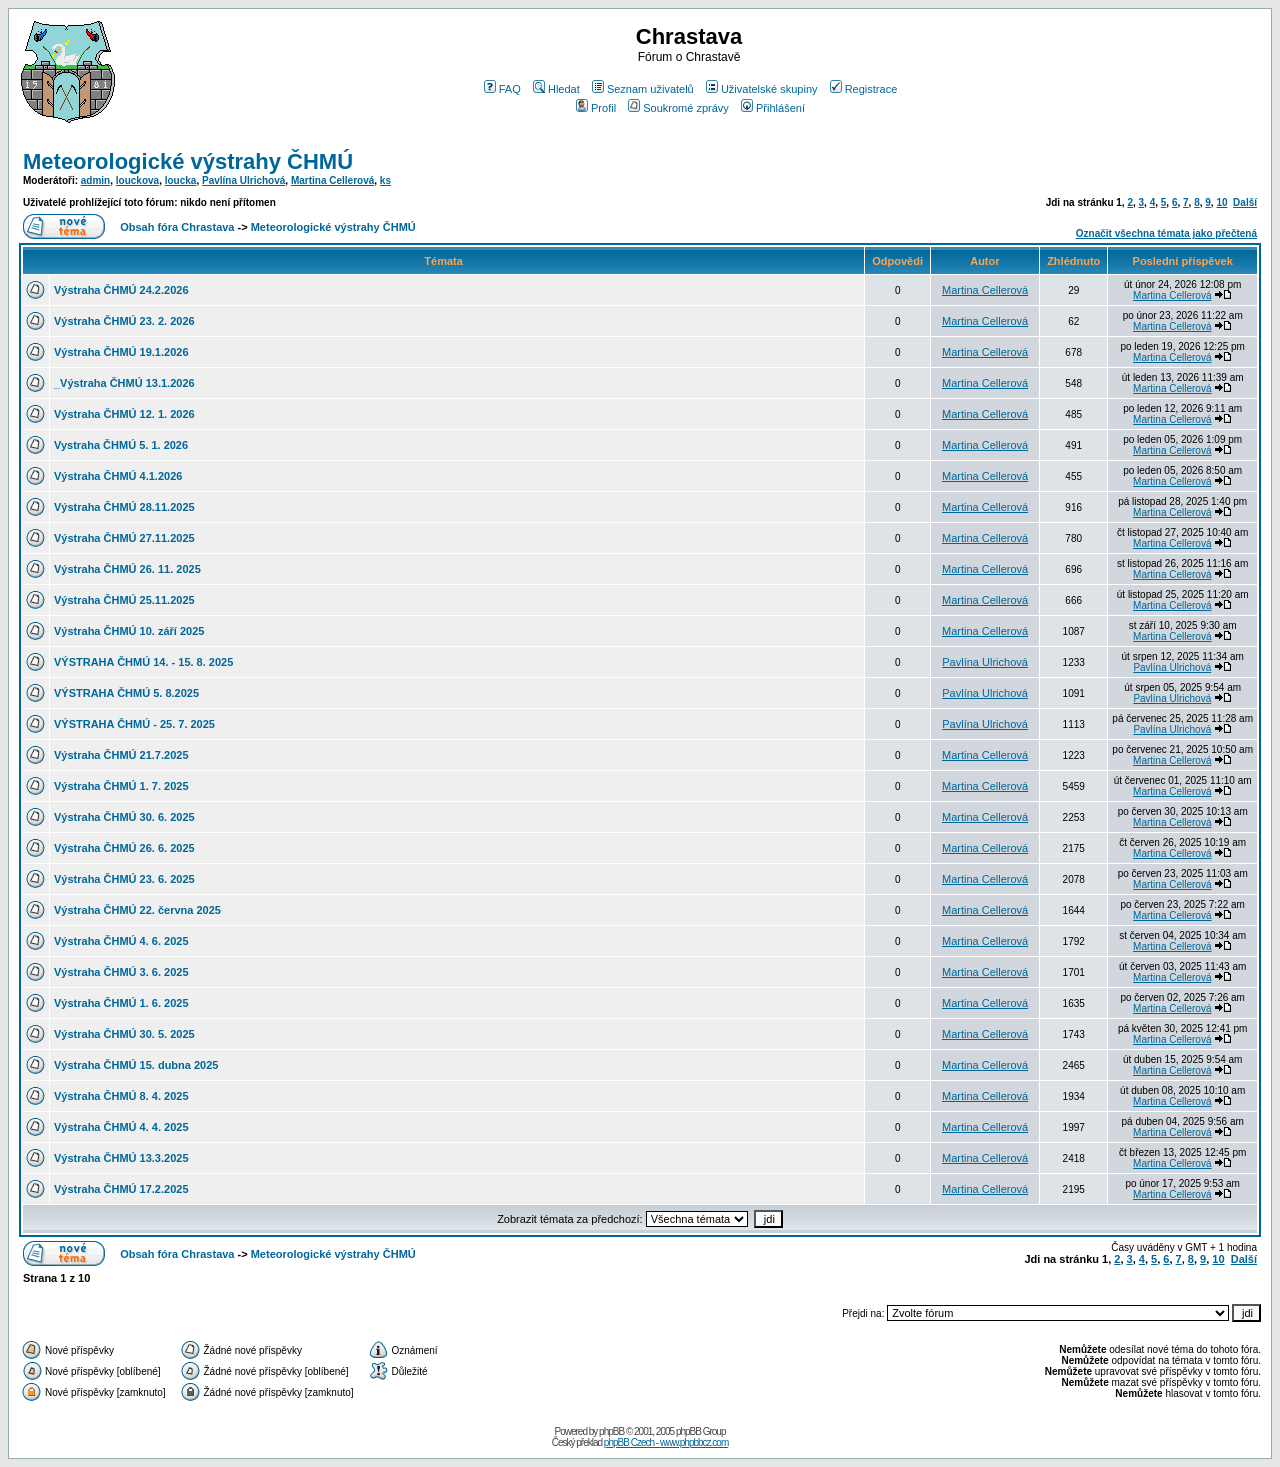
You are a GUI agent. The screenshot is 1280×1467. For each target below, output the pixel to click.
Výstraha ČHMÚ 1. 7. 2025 (121, 786)
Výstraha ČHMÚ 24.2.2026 (121, 290)
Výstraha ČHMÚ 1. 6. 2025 (121, 1003)
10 (1221, 202)
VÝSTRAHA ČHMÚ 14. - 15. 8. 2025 (143, 662)
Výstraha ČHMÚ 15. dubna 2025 (136, 1065)
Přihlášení (773, 108)
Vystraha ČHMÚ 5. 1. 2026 (121, 445)
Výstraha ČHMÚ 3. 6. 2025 (121, 972)
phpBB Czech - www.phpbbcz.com (666, 1442)
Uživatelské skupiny (762, 89)
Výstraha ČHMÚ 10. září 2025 (129, 631)
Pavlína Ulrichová (243, 180)
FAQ (502, 89)
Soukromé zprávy (678, 108)
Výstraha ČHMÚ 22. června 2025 (137, 910)
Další (1245, 202)
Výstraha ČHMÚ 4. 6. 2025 (121, 941)
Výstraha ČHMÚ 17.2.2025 (121, 1189)
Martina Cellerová (332, 180)
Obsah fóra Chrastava (177, 227)
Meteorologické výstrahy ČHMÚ (188, 161)
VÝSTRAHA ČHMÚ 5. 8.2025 (126, 693)
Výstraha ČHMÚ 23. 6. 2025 (124, 879)
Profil (596, 108)
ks (385, 180)
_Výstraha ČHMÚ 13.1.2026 (124, 383)
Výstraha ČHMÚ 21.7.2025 (121, 755)
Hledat (556, 89)
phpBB (611, 1431)
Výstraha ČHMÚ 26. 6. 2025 (124, 848)
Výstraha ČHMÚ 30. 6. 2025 (124, 817)
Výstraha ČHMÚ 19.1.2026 (121, 352)
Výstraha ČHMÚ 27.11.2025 (124, 538)
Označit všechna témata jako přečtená (1166, 233)
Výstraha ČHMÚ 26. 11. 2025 (127, 569)
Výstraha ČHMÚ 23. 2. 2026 (124, 321)
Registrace (864, 89)
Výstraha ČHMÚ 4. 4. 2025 (121, 1127)
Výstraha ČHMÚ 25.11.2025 (124, 600)
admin (95, 180)
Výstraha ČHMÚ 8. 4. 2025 (121, 1096)
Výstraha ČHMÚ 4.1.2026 (118, 476)
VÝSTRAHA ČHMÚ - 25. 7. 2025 (134, 724)
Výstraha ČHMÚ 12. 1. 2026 (124, 414)
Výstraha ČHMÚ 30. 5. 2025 (124, 1034)
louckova (137, 180)
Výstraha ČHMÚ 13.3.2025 (121, 1158)
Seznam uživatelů (643, 89)
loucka (181, 180)
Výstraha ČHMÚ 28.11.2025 (124, 507)
